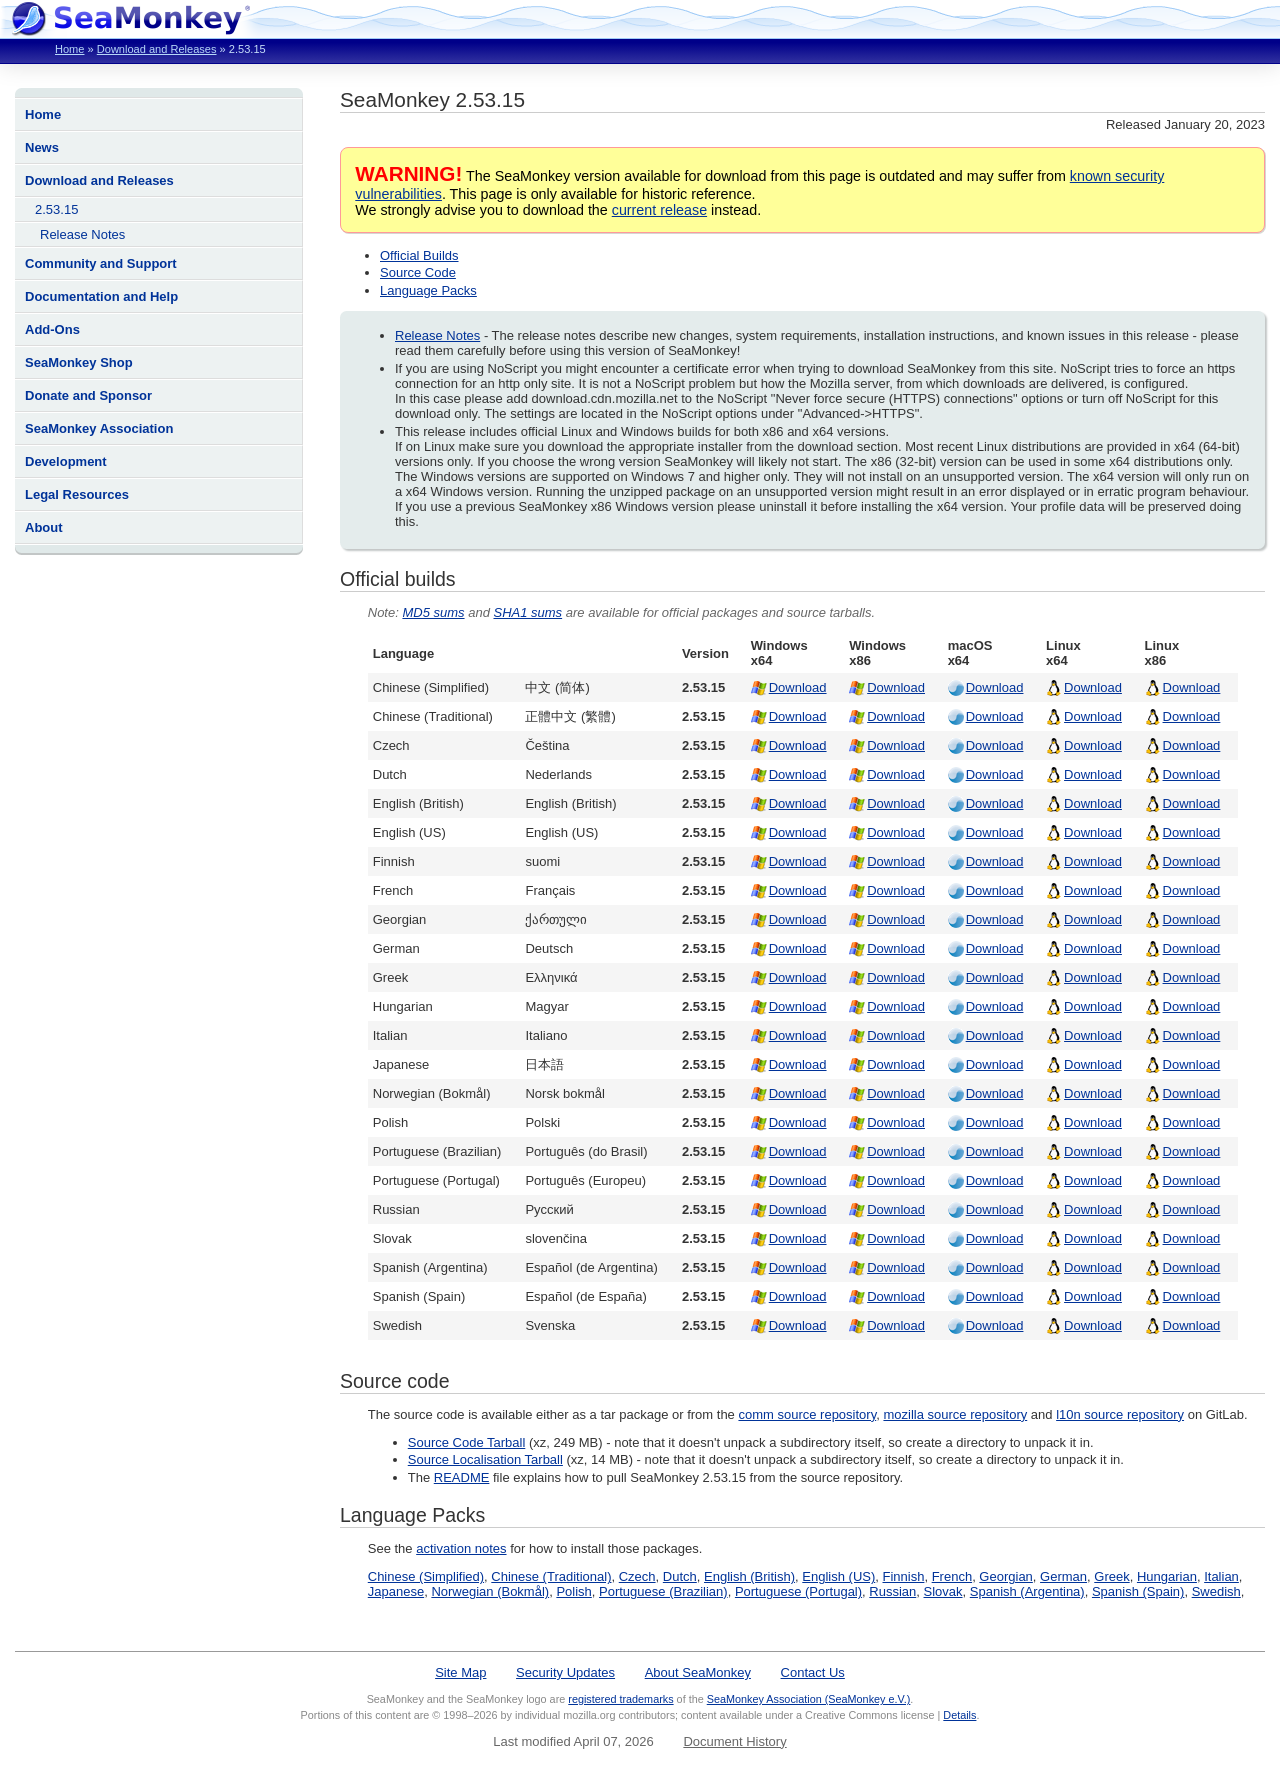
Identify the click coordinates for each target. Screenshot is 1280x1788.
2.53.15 (56, 209)
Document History (734, 1741)
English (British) (749, 1576)
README (462, 1477)
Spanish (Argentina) (1027, 1591)
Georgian (1005, 1576)
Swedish (1216, 1591)
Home (69, 49)
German (1063, 1576)
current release (659, 210)
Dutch (680, 1576)
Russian (892, 1591)
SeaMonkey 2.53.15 (432, 99)
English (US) (838, 1576)
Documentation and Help (101, 296)
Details (959, 1715)
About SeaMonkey (698, 1672)
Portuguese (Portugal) (798, 1591)
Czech (637, 1576)
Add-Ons (52, 329)
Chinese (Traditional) (551, 1576)
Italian (1221, 1576)
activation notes (461, 1548)
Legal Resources (77, 494)
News (42, 147)
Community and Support (101, 263)
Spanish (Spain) (1138, 1591)
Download (798, 687)
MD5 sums (433, 612)
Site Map (460, 1672)
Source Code (418, 272)
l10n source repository (1120, 1414)
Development (66, 461)
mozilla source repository (955, 1414)
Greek (1111, 1576)
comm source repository (807, 1414)
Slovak (943, 1591)
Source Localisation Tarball (485, 1459)
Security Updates (565, 1672)
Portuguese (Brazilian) (663, 1591)
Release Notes (82, 234)
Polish (573, 1591)
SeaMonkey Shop (79, 362)
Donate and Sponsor (88, 395)
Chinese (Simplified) (426, 1576)
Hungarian (1167, 1576)
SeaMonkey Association (99, 428)
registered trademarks (620, 1699)
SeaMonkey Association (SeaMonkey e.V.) (809, 1699)
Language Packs (428, 290)
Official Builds (419, 255)
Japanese (396, 1591)
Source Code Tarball (467, 1442)
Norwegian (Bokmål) (490, 1591)
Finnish (904, 1576)
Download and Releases (157, 49)
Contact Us (813, 1672)
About (44, 527)
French (952, 1576)
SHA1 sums (527, 612)
